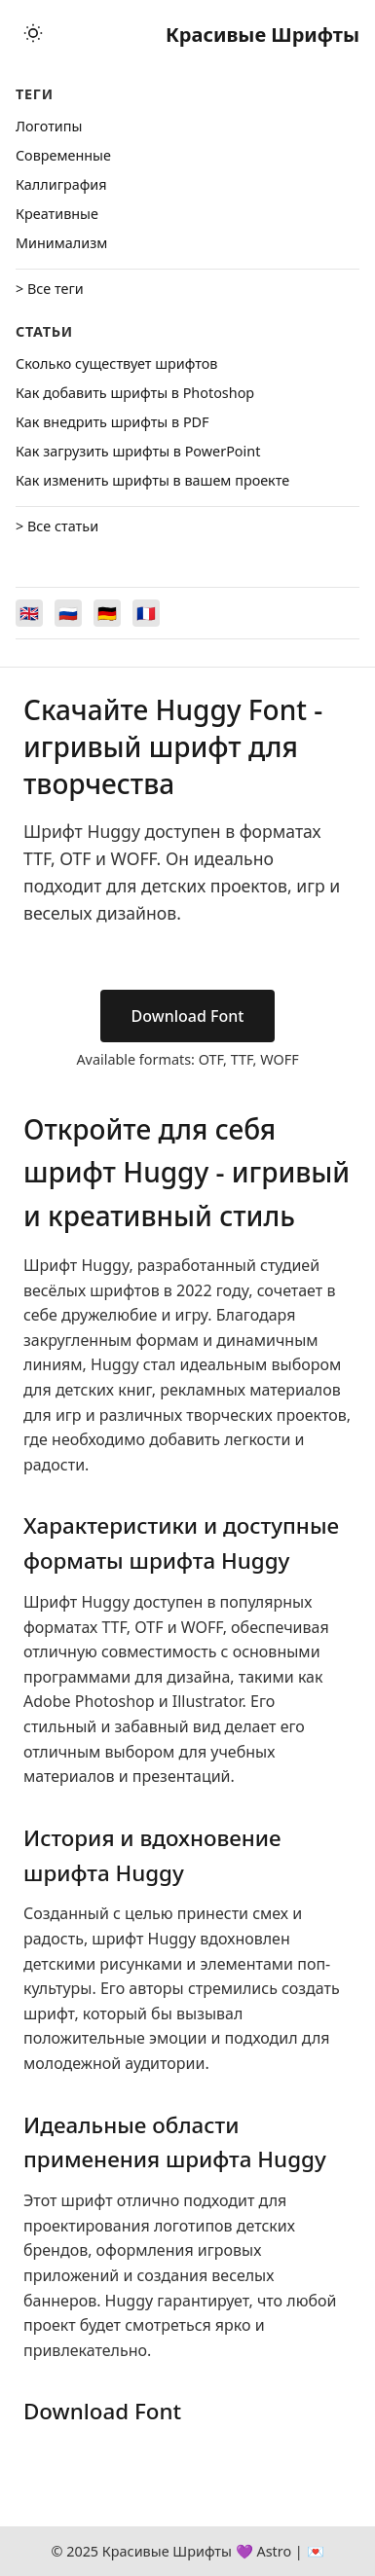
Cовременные (63, 155)
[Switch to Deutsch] (107, 613)
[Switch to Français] (146, 613)
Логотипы (49, 126)
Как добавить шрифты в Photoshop (135, 392)
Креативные (57, 213)
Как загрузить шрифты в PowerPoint (138, 451)
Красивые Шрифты (262, 34)
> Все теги (50, 288)
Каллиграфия (61, 184)
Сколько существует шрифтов (116, 363)
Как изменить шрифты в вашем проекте (152, 480)
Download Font (187, 1016)
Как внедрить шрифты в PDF (112, 422)
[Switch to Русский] (68, 613)
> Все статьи (57, 526)
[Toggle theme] (33, 35)
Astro (273, 2551)
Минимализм (61, 243)
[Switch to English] (29, 613)
